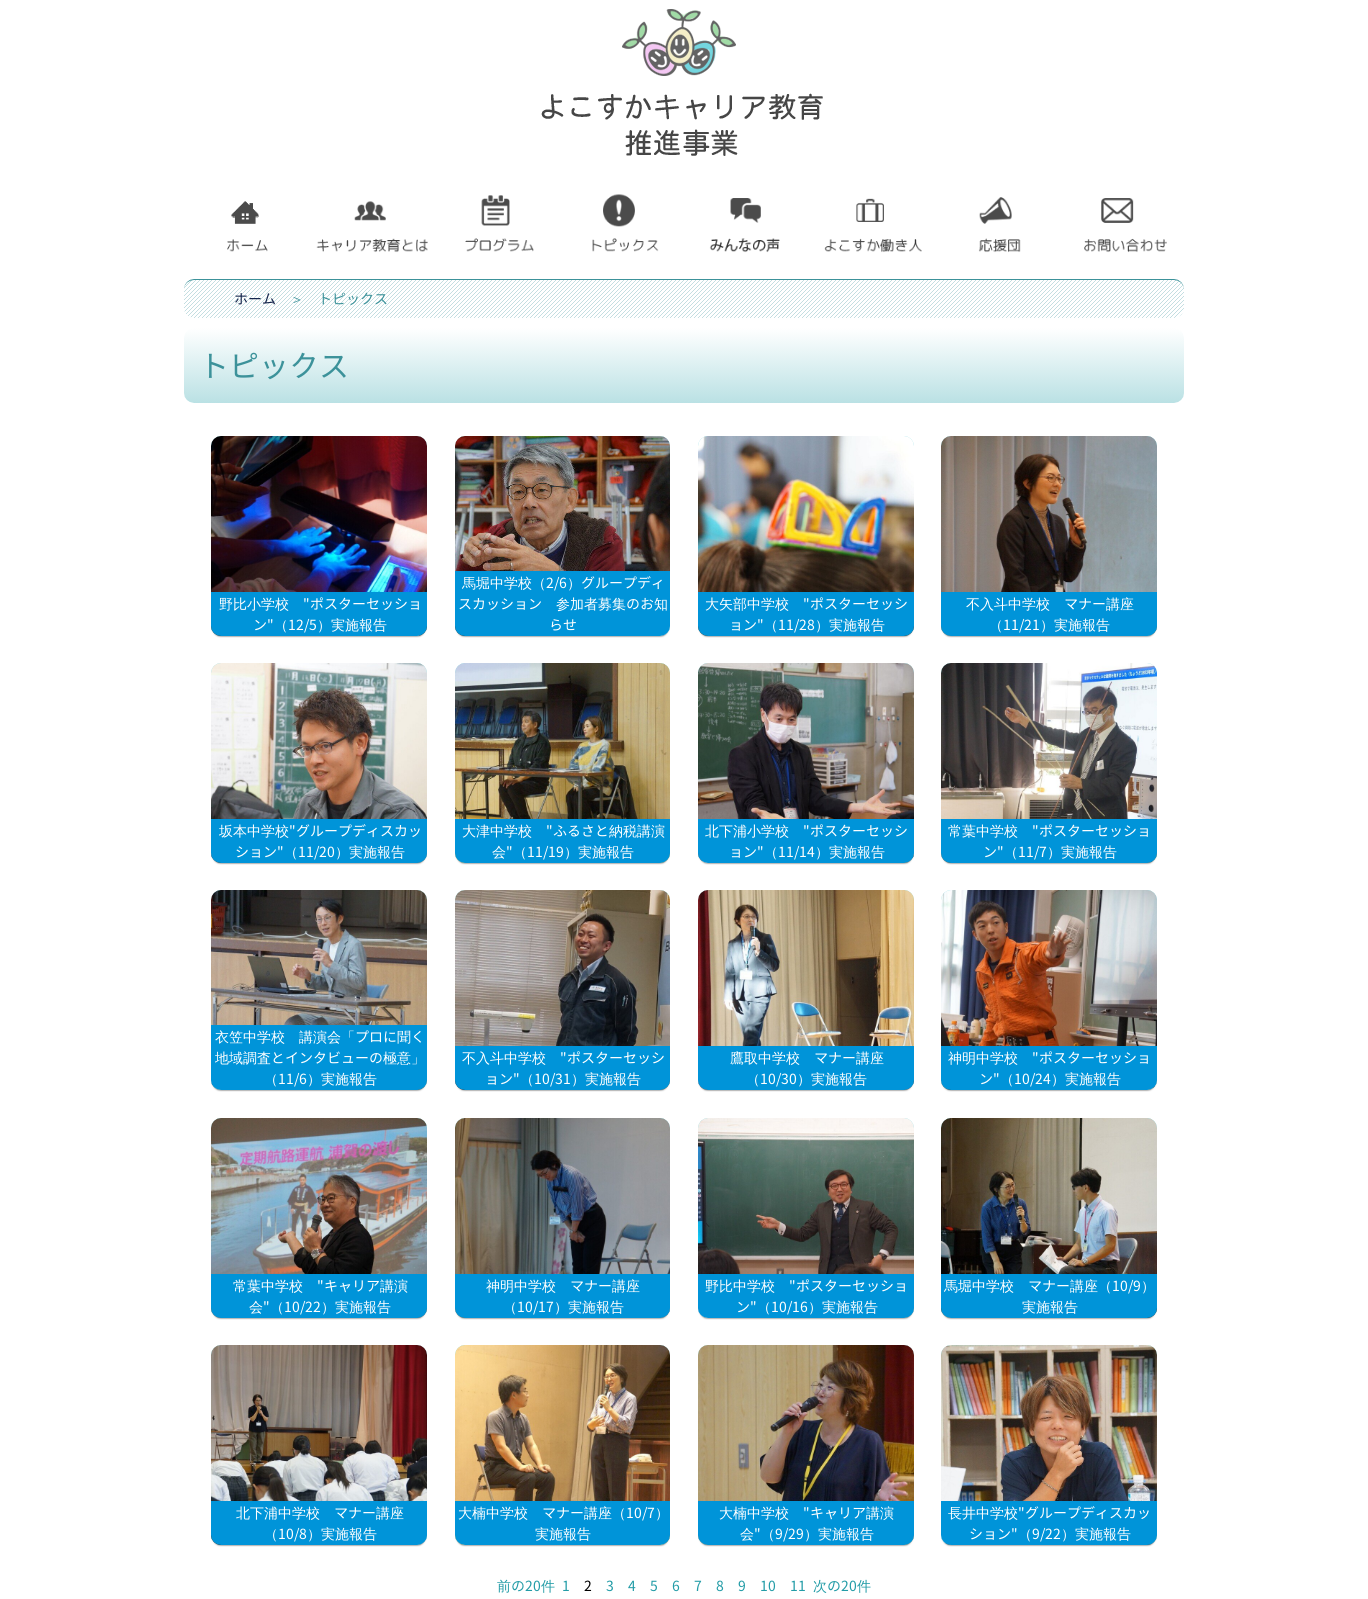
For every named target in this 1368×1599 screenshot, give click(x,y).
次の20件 (842, 1585)
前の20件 (526, 1585)
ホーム (255, 298)
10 (768, 1585)
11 (798, 1585)
